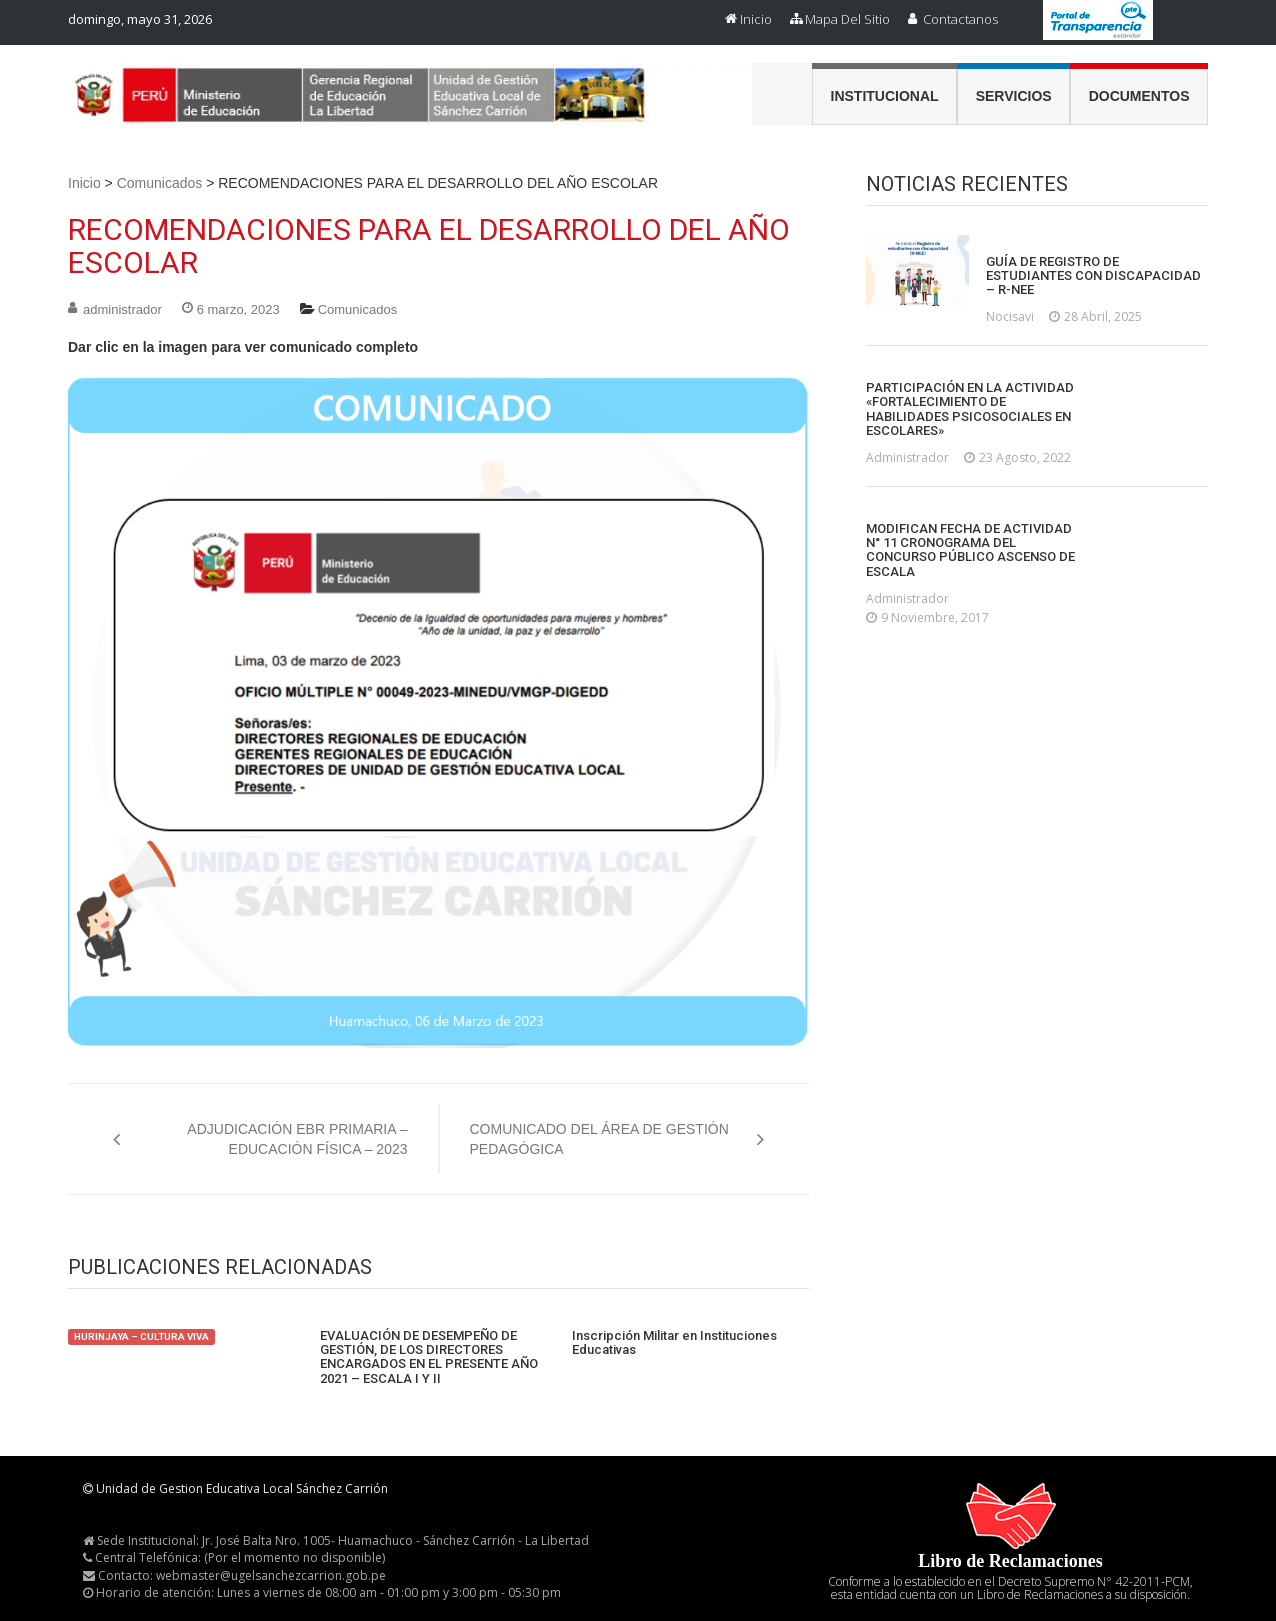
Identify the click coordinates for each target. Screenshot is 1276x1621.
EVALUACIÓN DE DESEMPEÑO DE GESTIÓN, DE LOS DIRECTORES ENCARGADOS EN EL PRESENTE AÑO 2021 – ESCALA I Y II (429, 1357)
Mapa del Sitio (847, 19)
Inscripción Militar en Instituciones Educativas (674, 1343)
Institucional (885, 96)
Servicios (1014, 96)
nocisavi (1010, 316)
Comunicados (160, 183)
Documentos (1139, 96)
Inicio (756, 19)
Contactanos (960, 19)
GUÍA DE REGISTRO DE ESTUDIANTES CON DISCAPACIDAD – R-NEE (1093, 276)
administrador (122, 309)
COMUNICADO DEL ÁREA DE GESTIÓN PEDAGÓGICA (599, 1139)
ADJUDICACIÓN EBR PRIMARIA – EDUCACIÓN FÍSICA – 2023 (297, 1139)
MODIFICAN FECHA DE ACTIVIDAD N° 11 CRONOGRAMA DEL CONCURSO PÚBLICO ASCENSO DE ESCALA (970, 550)
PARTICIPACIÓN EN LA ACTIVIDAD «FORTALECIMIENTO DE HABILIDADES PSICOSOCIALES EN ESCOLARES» (970, 409)
